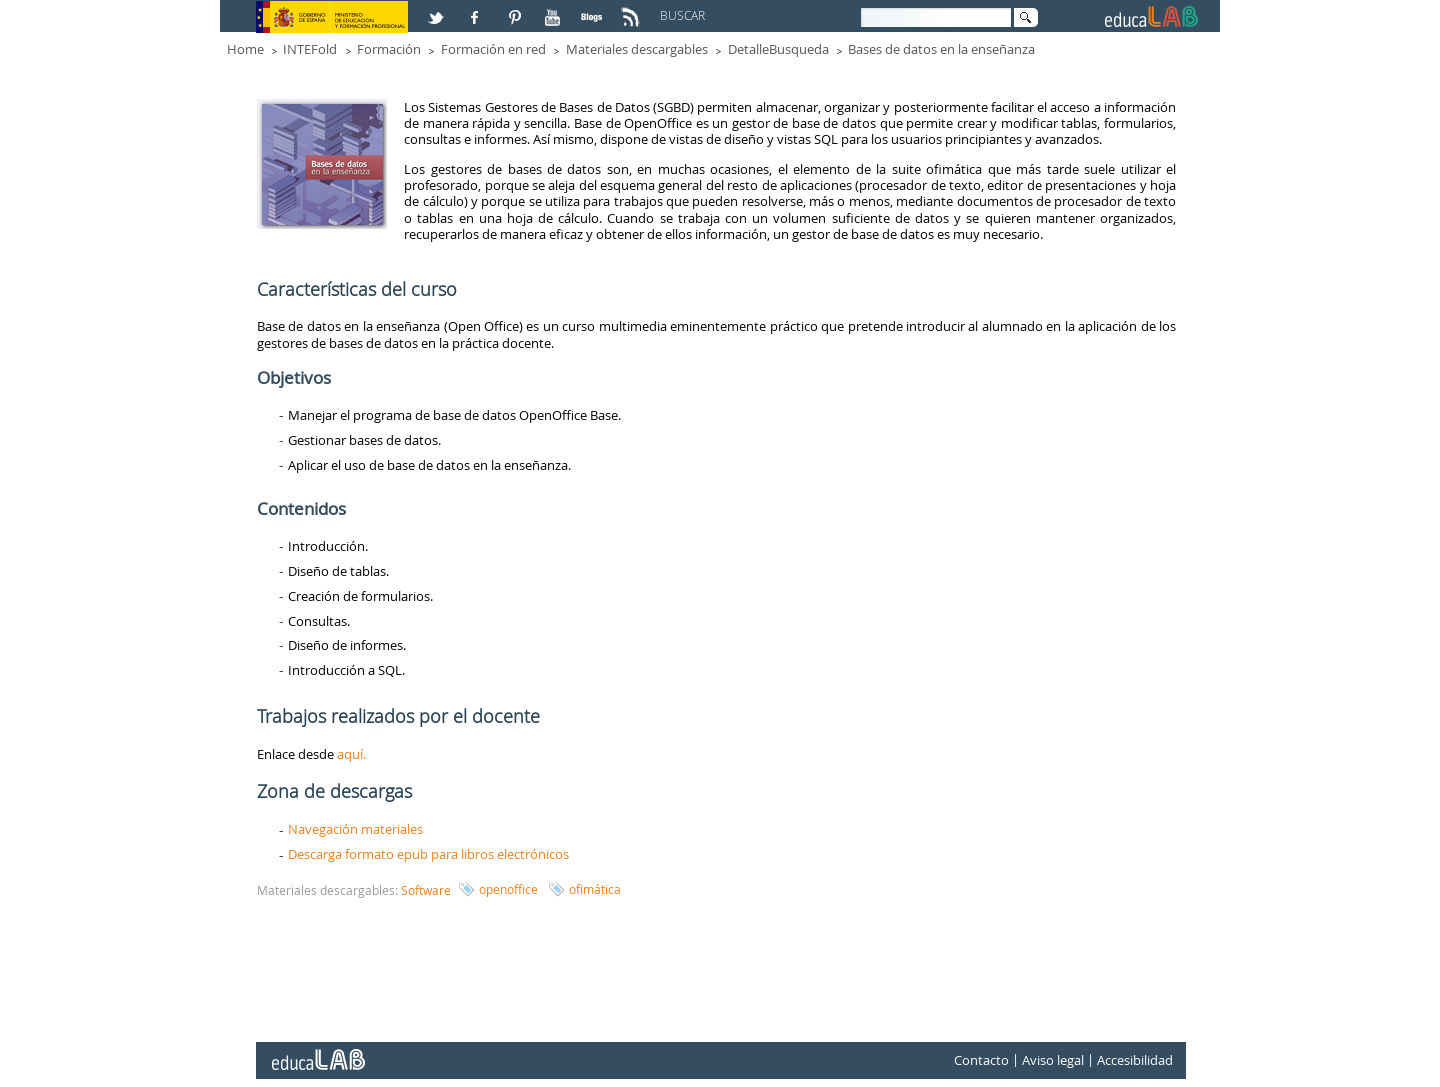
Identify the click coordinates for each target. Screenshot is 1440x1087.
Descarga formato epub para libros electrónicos (428, 854)
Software (426, 890)
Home (245, 49)
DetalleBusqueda (778, 49)
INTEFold (310, 49)
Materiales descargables (637, 49)
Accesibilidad (1135, 1061)
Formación (389, 49)
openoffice (508, 889)
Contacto (981, 1061)
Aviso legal (1053, 1061)
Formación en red (493, 49)
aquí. (351, 754)
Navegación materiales (355, 829)
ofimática (595, 889)
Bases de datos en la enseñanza (941, 49)
